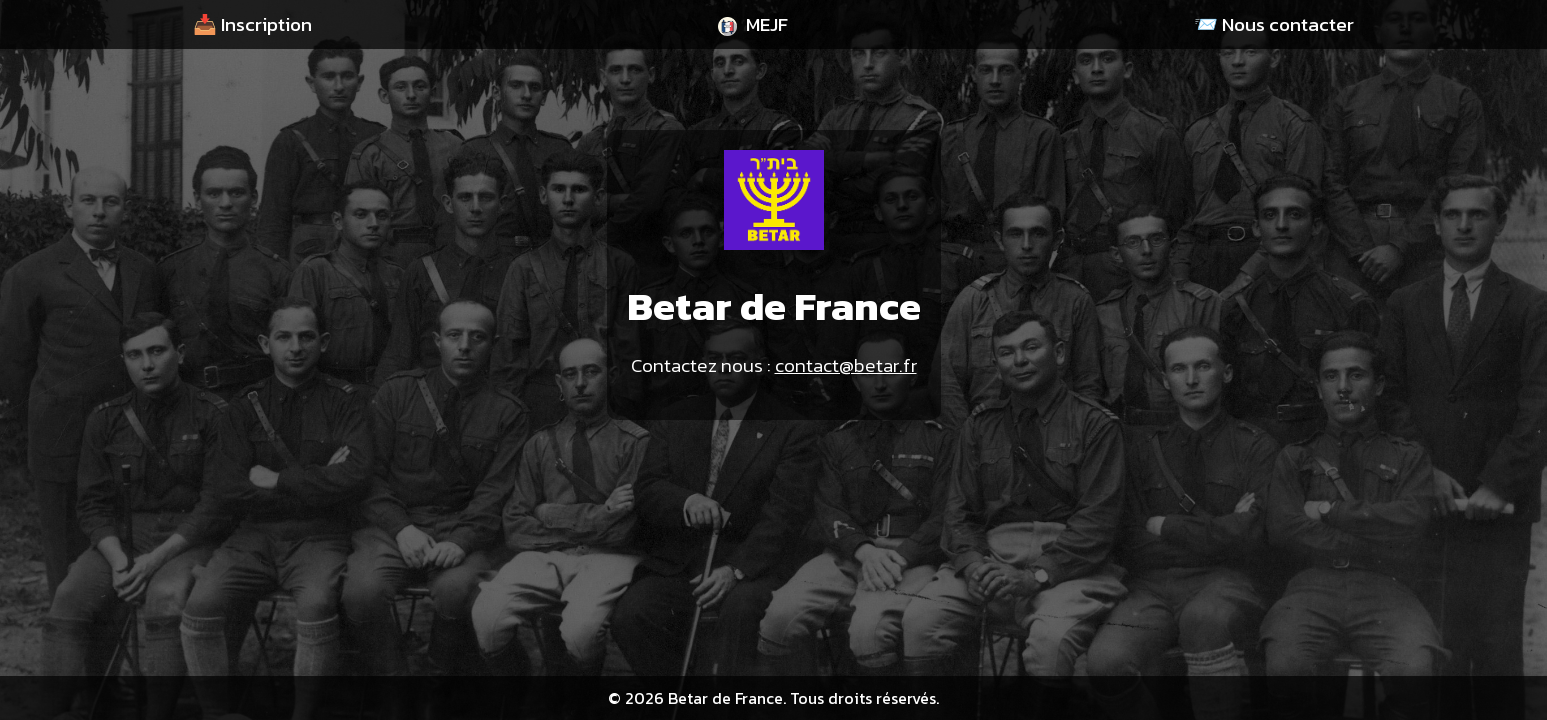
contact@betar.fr (846, 365)
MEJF (753, 24)
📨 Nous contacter (1274, 24)
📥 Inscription (252, 24)
